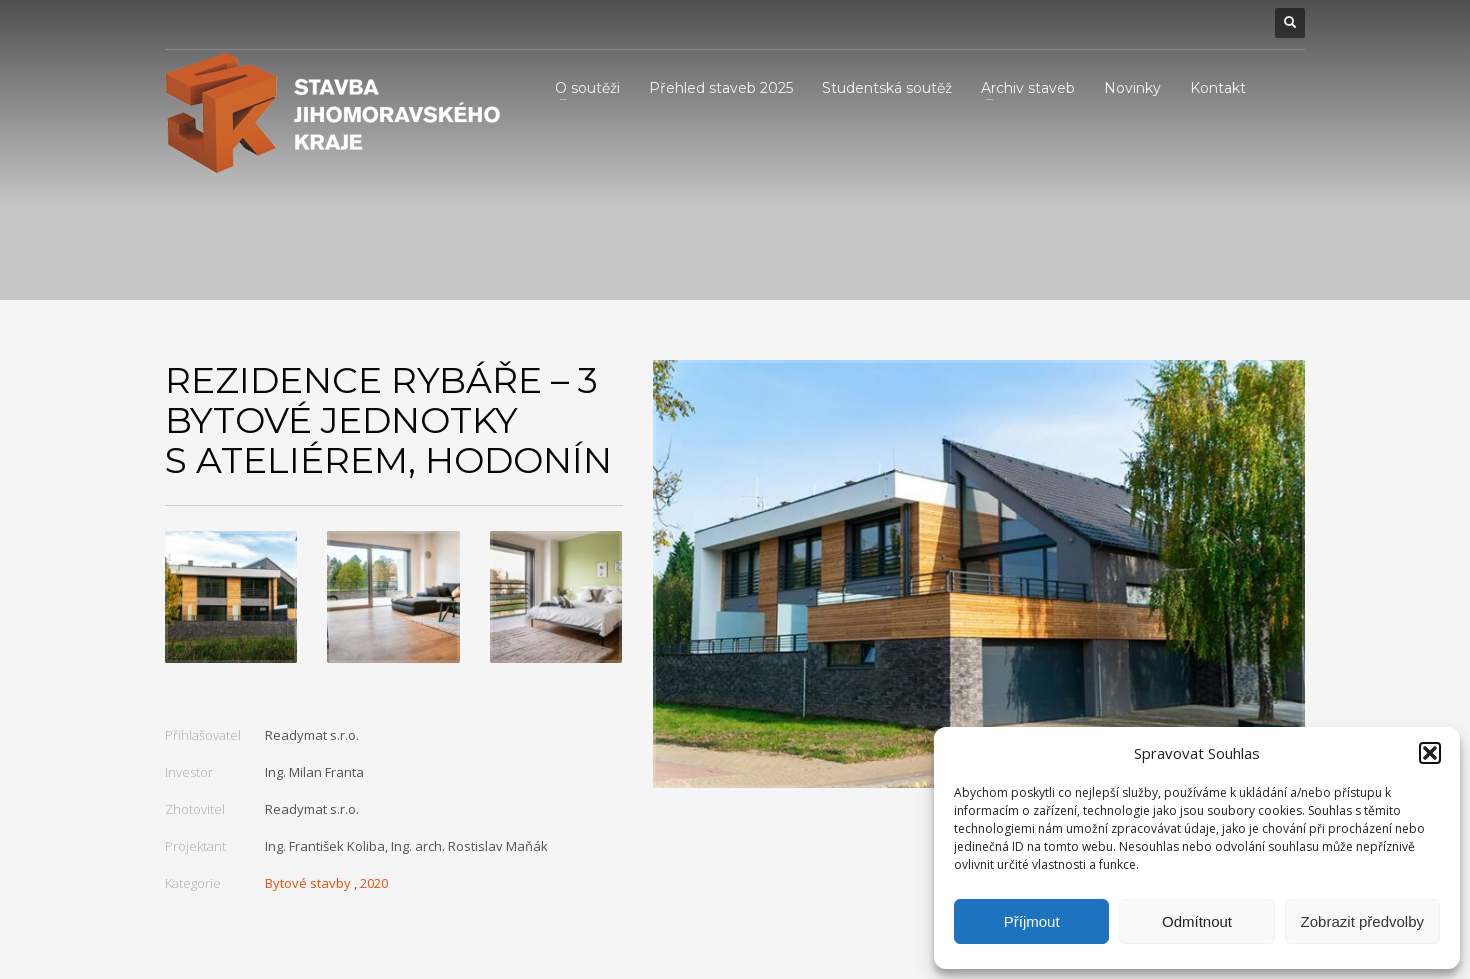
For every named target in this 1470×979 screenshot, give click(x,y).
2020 (374, 883)
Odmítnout (1197, 921)
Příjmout (1032, 921)
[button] (1430, 753)
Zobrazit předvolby (1362, 921)
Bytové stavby (308, 883)
